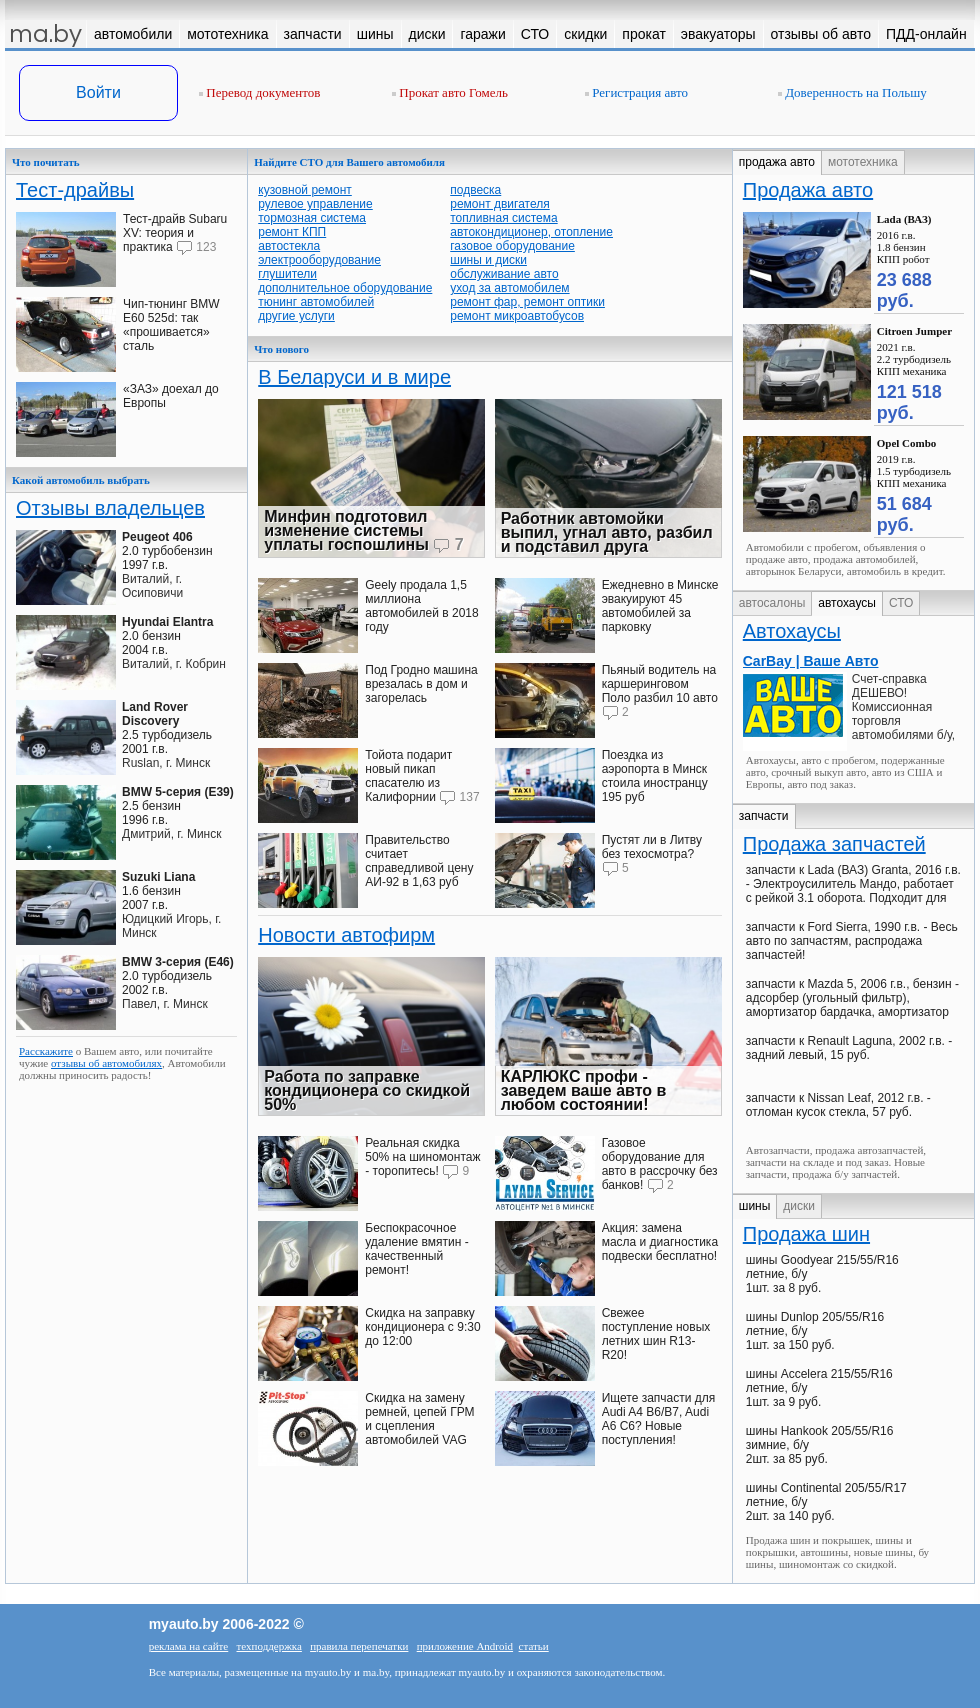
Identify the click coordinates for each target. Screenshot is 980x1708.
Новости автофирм (346, 935)
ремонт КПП (292, 232)
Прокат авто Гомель (450, 92)
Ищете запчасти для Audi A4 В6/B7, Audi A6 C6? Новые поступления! (659, 1419)
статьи (534, 1646)
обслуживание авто (504, 274)
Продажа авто (808, 190)
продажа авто (777, 162)
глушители (287, 274)
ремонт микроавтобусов (517, 316)
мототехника (863, 162)
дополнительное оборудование (345, 288)
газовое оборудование (512, 246)
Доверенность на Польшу (852, 92)
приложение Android (465, 1646)
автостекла (289, 246)
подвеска (475, 190)
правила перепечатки (359, 1646)
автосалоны (772, 603)
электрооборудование (319, 260)
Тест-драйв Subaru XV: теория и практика (175, 233)
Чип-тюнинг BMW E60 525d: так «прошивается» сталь (171, 325)
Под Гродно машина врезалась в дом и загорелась (421, 684)
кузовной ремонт (305, 190)
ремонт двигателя (499, 204)
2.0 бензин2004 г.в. (167, 636)
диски (799, 1206)
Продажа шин (806, 1234)
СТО (901, 603)
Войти (98, 92)
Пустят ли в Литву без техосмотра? (652, 847)
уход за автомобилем (509, 288)
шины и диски (488, 260)
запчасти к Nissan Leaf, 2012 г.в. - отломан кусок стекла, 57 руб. (838, 1105)
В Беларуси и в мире (354, 377)
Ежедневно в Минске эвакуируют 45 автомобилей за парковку (660, 606)
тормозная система (312, 218)
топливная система (503, 218)
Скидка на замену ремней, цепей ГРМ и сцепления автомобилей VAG (419, 1419)
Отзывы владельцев (110, 508)
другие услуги (296, 316)
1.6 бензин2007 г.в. (158, 891)
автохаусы (847, 603)
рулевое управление (315, 204)
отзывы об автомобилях (106, 1063)
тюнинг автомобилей (316, 302)
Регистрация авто (636, 92)
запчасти (764, 816)
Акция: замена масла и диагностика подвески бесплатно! (660, 1242)
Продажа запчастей (834, 844)
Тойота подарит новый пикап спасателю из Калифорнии (408, 776)
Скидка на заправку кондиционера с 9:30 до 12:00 (422, 1327)
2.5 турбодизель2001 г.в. (167, 728)
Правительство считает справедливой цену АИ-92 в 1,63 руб (419, 861)
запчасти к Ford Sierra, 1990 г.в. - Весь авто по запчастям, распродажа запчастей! (852, 941)
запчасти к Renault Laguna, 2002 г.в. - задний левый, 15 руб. (849, 1048)
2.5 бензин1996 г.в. (178, 806)
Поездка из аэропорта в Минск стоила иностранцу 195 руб (655, 776)
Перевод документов (259, 92)
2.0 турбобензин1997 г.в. (167, 551)
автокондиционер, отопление (531, 232)
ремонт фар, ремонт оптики (527, 302)
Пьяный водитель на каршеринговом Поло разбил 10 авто (660, 684)
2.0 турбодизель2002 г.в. (178, 976)
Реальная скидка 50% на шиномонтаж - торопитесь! (422, 1157)
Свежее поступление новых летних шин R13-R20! (656, 1334)
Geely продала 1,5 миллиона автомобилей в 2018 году (421, 606)
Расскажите (46, 1051)
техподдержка (269, 1646)
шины (755, 1206)
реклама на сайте (189, 1646)
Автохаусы (792, 631)
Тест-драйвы (75, 190)
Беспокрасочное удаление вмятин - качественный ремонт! (416, 1249)
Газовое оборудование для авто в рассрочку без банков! (660, 1164)
